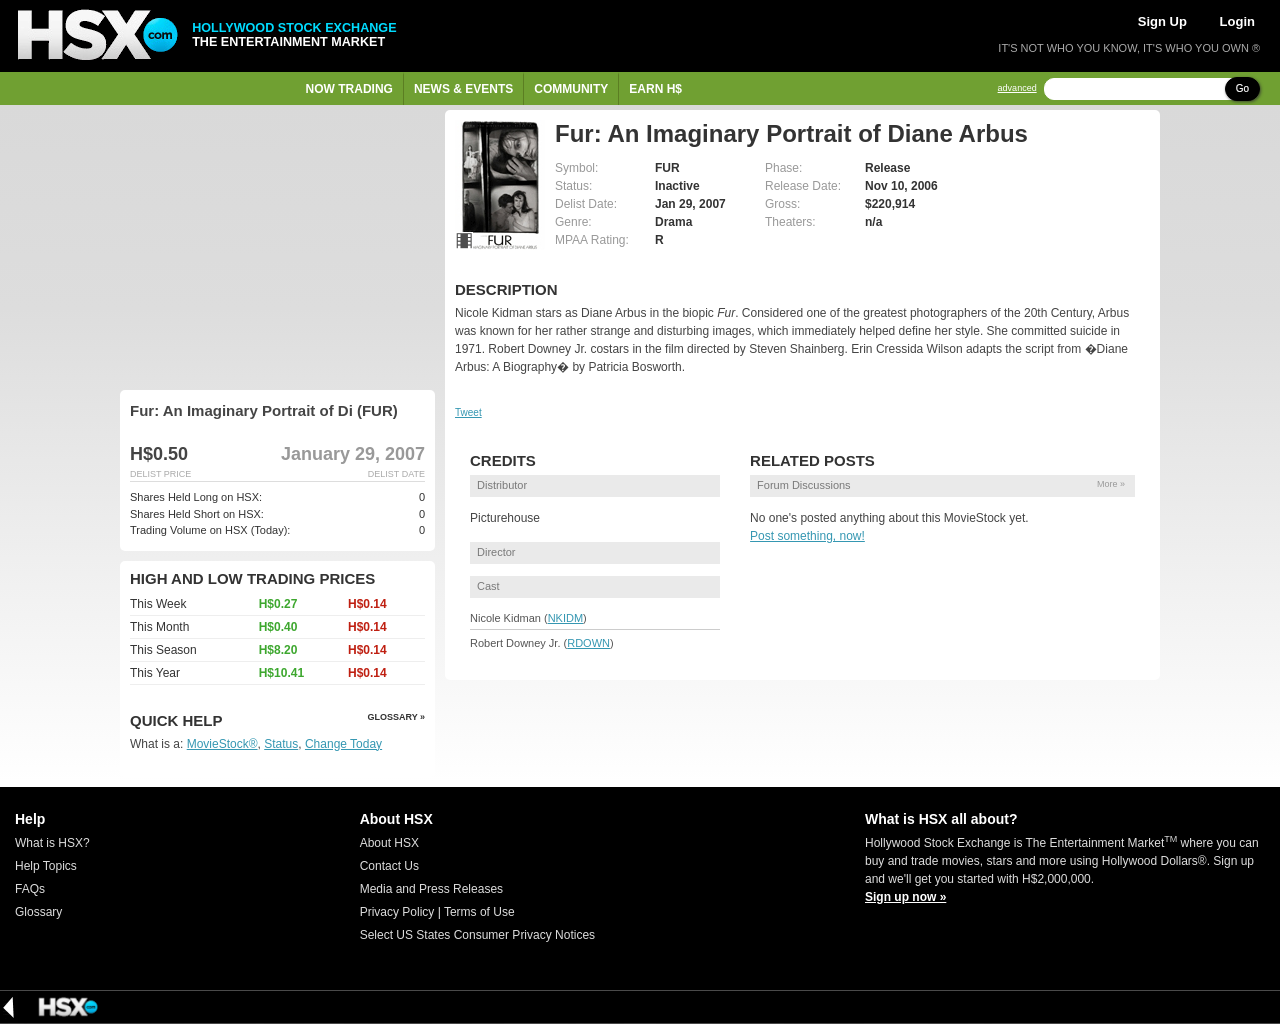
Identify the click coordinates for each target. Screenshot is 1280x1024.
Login (1237, 21)
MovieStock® (222, 744)
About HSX (389, 843)
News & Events (463, 89)
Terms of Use (479, 912)
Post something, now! (807, 536)
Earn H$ (655, 89)
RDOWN (588, 643)
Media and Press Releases (431, 889)
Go (1242, 88)
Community (571, 89)
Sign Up (1162, 21)
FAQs (30, 889)
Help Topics (46, 866)
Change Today (343, 744)
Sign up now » (905, 897)
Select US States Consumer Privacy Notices (477, 935)
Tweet (468, 412)
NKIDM (565, 618)
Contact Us (389, 866)
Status (281, 744)
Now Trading (349, 89)
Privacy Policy (397, 912)
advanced (1017, 88)
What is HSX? (52, 843)
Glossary (38, 912)
